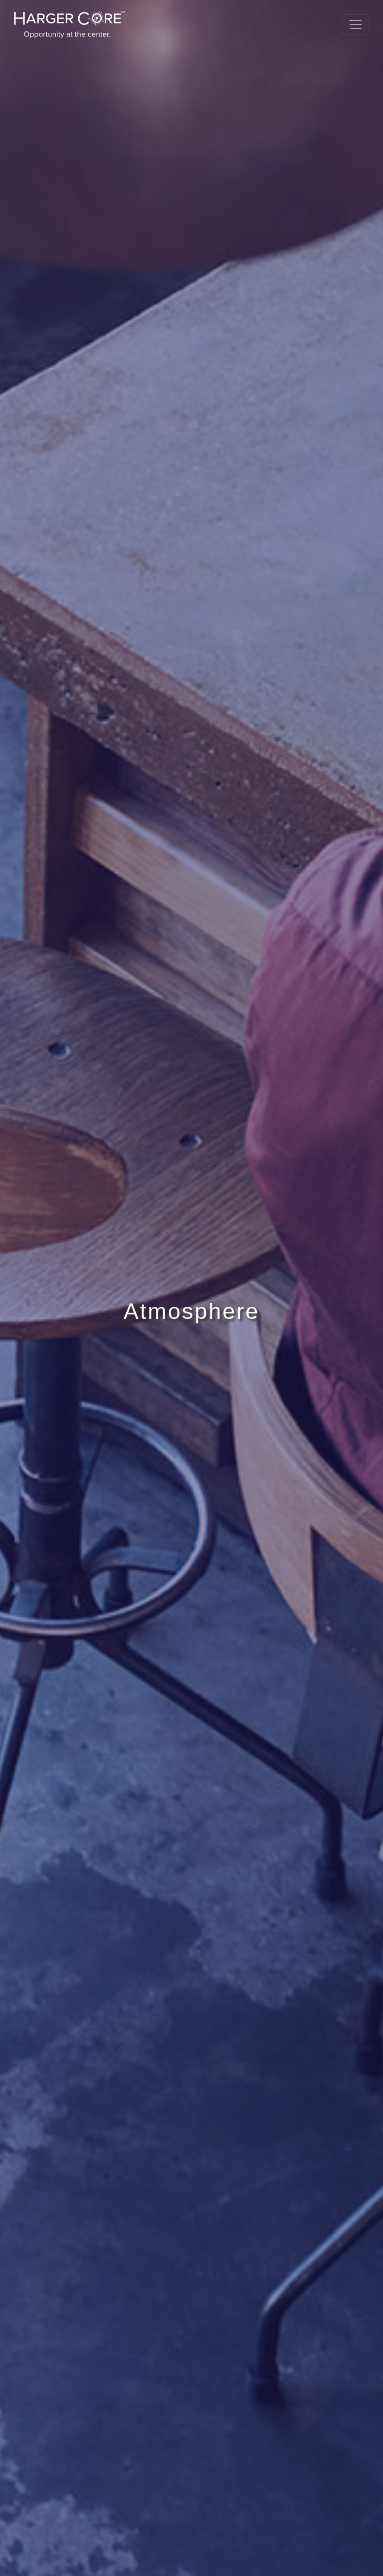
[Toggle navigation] (356, 24)
